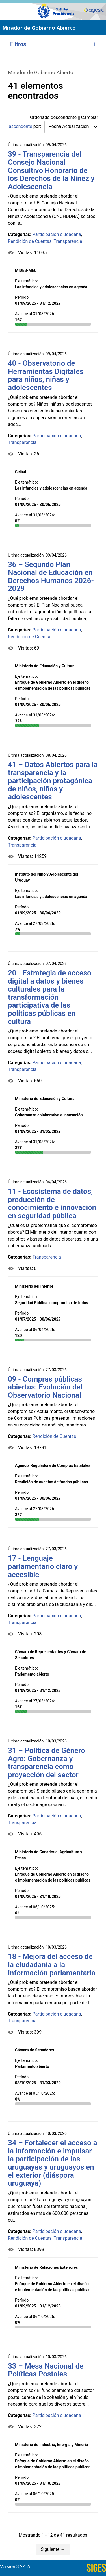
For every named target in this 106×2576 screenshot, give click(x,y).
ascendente (20, 126)
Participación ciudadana (57, 234)
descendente (64, 117)
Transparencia (68, 241)
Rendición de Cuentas (30, 241)
